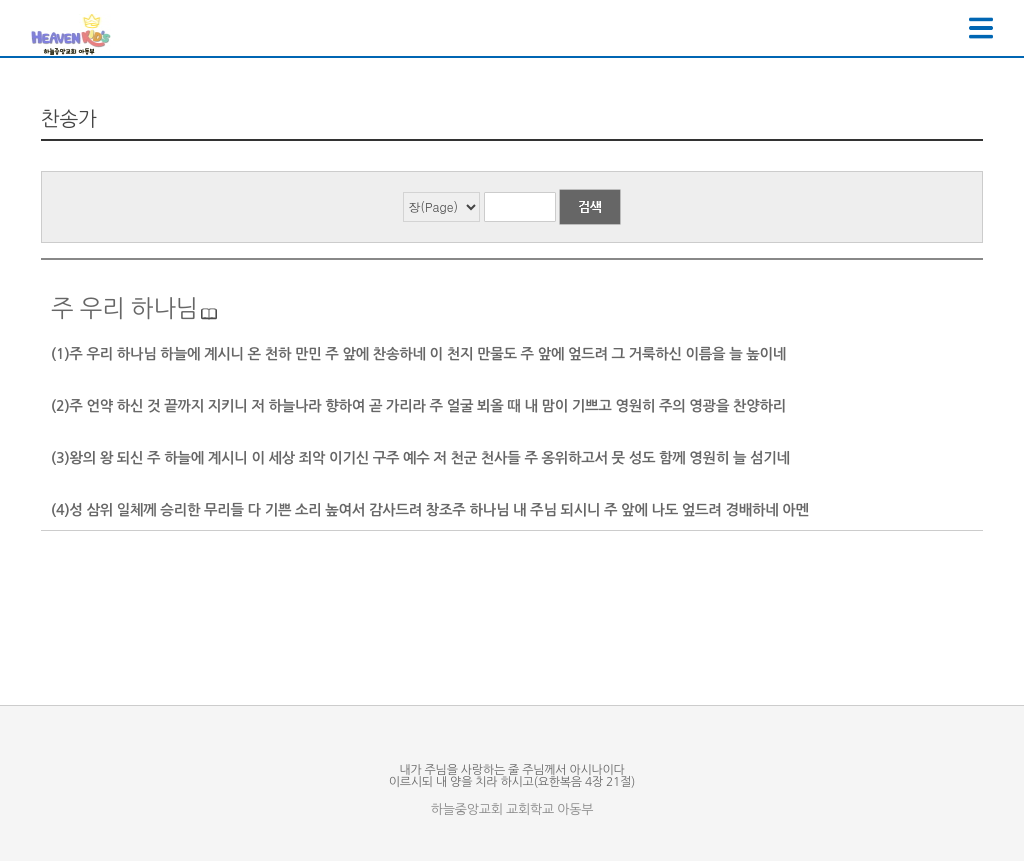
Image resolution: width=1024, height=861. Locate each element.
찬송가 (69, 119)
